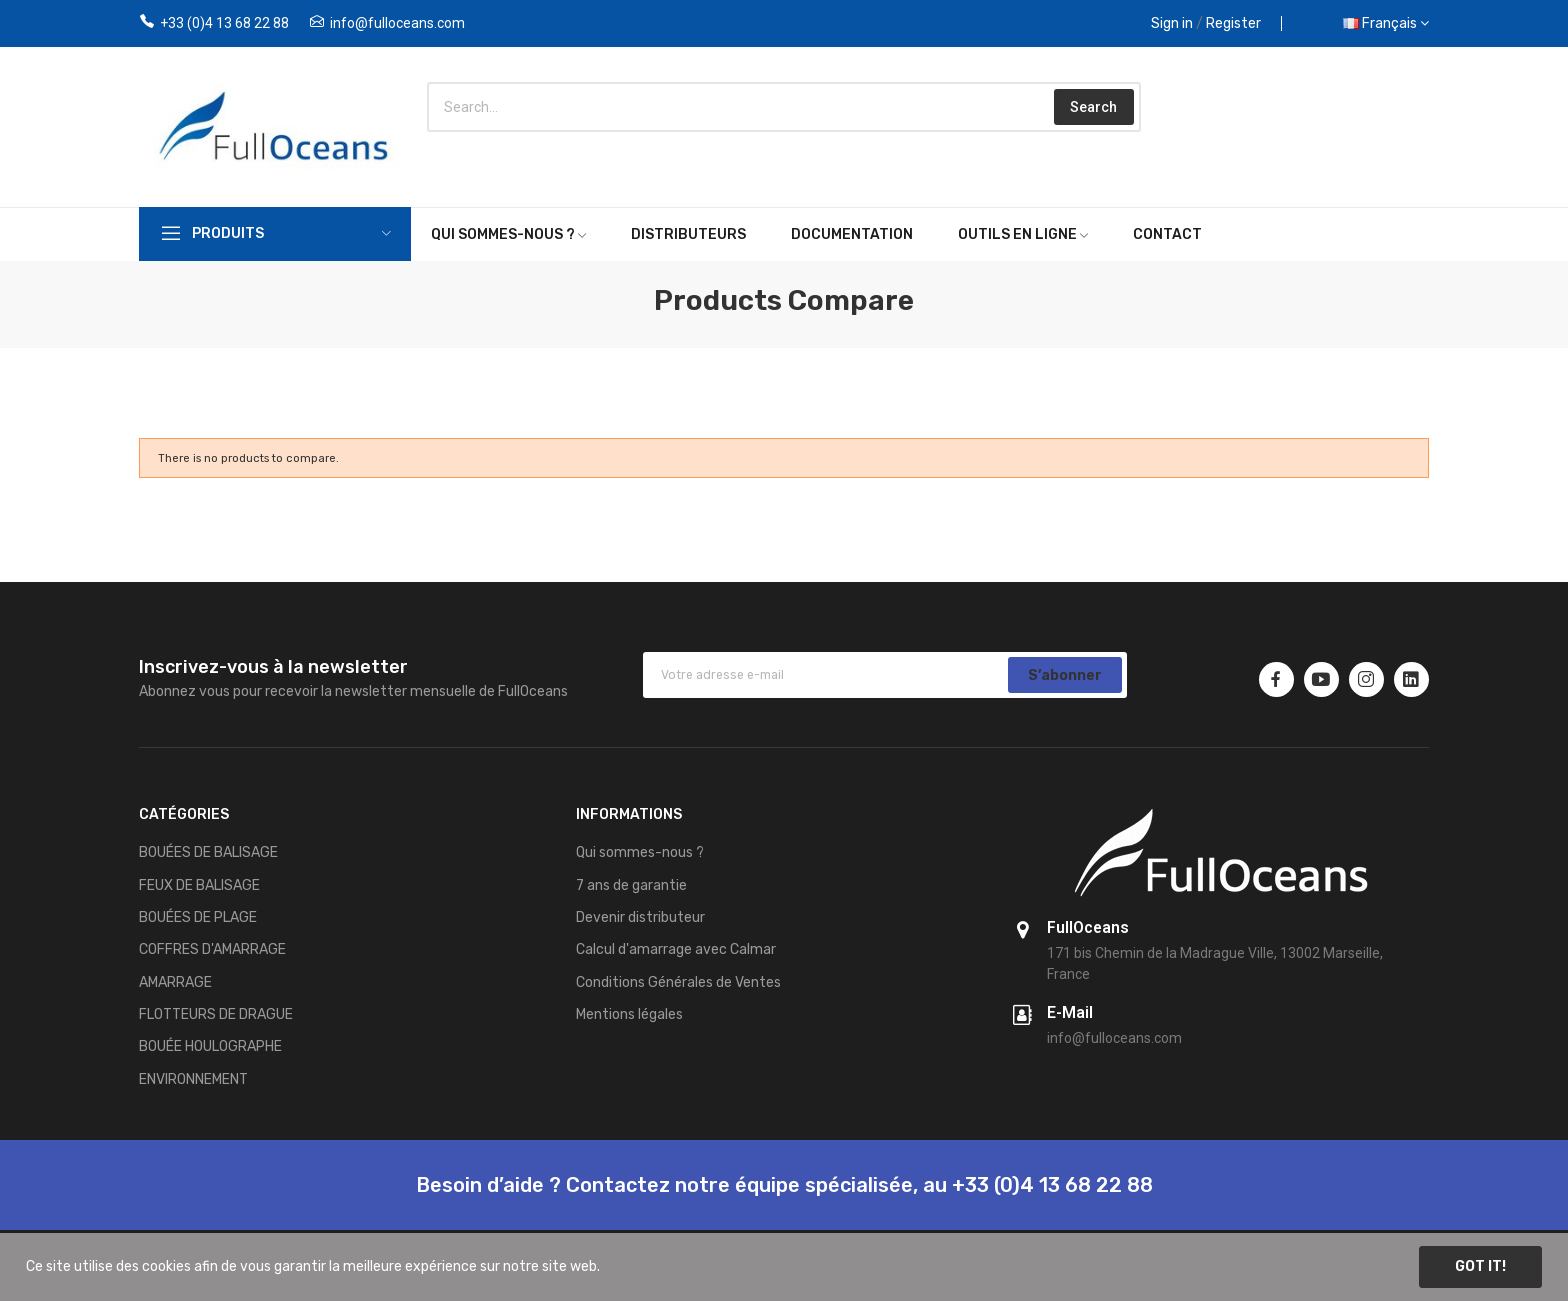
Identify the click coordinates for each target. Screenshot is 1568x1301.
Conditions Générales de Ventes (678, 982)
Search (1093, 107)
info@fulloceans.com (397, 23)
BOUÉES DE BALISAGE (208, 852)
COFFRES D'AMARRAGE (212, 949)
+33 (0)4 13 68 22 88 (224, 23)
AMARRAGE (175, 982)
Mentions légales (629, 1014)
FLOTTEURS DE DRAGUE (216, 1014)
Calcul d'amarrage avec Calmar (676, 949)
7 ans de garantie (631, 885)
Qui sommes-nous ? (640, 852)
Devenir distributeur (640, 917)
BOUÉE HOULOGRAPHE (210, 1046)
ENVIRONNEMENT (193, 1079)
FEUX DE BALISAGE (199, 885)
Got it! (1480, 1266)
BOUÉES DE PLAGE (198, 917)
